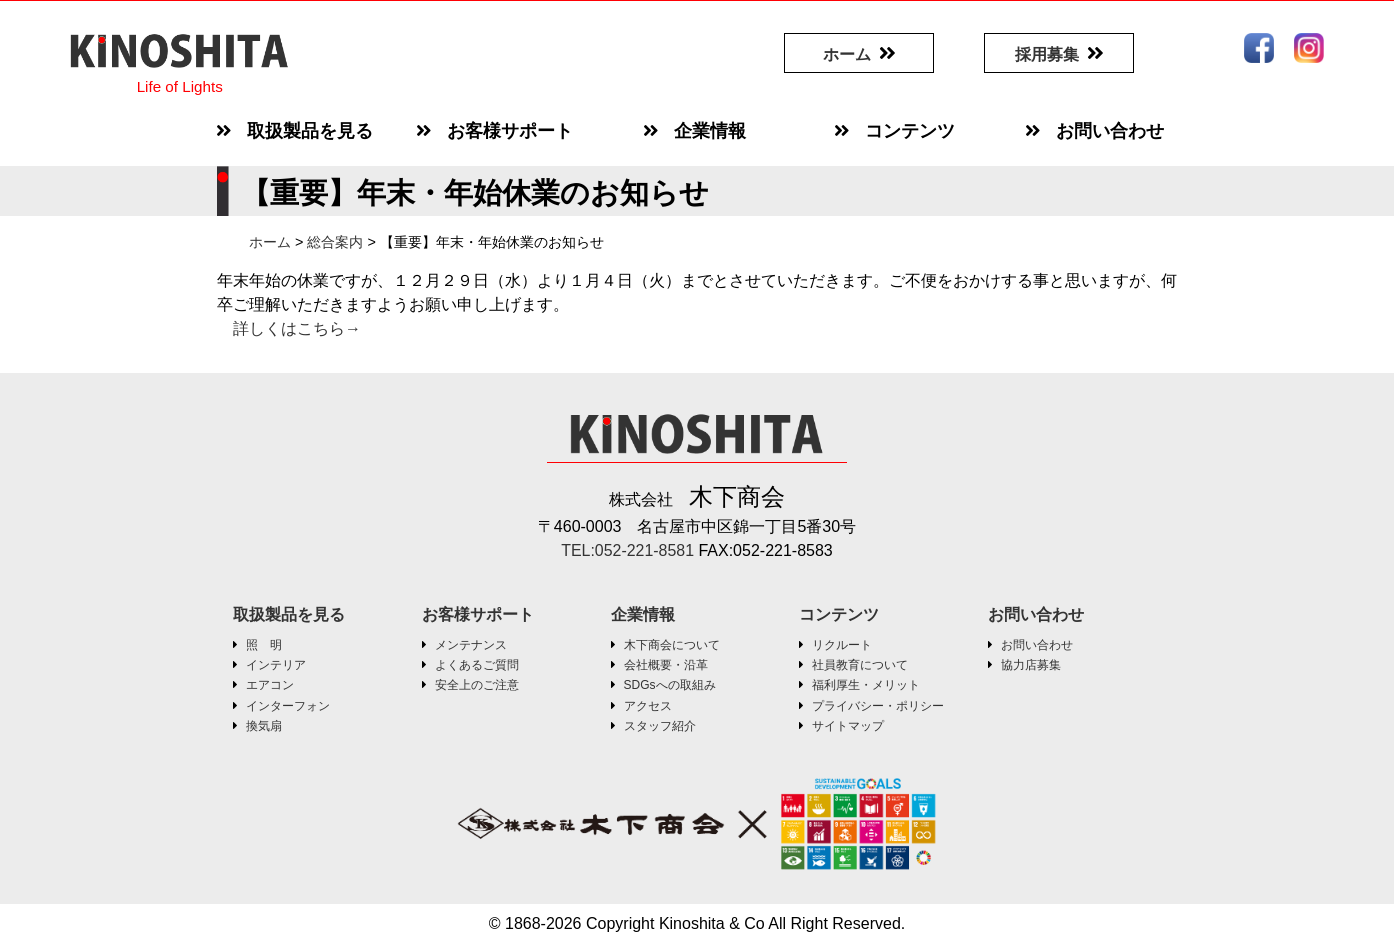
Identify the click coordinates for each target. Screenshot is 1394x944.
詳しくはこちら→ (297, 328)
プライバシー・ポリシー (878, 706)
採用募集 (1047, 54)
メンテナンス (471, 645)
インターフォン (288, 706)
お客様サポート (478, 614)
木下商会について (672, 645)
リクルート (842, 645)
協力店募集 (1031, 665)
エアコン (270, 685)
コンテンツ (839, 614)
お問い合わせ (1036, 614)
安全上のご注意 (477, 685)
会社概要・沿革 (666, 665)
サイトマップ (848, 726)
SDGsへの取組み (670, 685)
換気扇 (264, 726)
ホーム (847, 54)
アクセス (648, 706)
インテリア (276, 665)
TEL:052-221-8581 (630, 550)
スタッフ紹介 (660, 726)
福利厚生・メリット (866, 685)
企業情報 (643, 614)
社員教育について (860, 665)
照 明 (264, 645)
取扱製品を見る (289, 614)
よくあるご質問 (477, 665)
